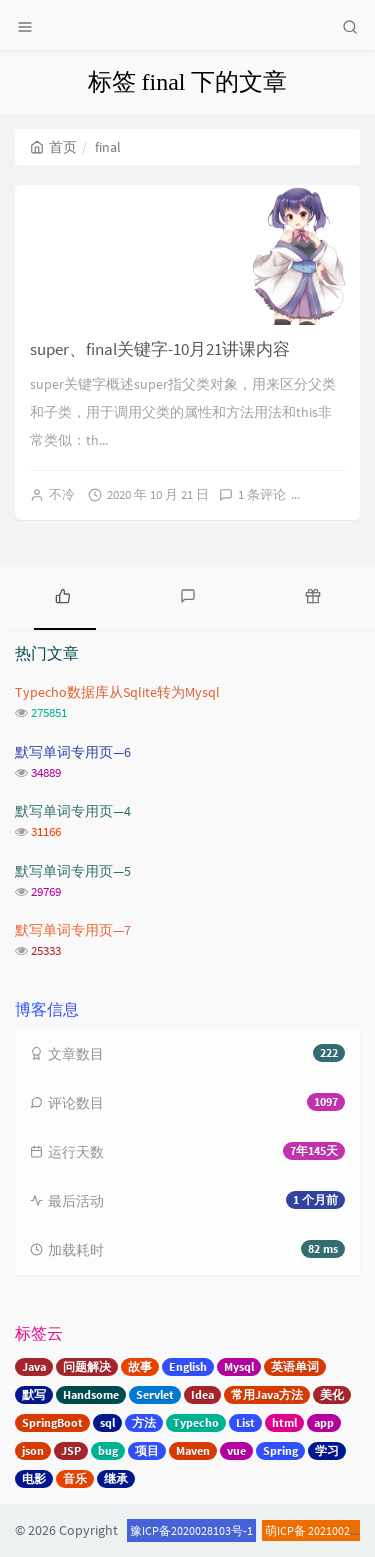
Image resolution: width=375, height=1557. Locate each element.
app (324, 1422)
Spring (280, 1450)
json (33, 1450)
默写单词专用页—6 (73, 752)
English (188, 1366)
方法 (144, 1422)
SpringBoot (52, 1422)
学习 (327, 1450)
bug (108, 1450)
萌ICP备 (286, 1530)
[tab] (62, 595)
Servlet (155, 1394)
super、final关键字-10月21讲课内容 (160, 349)
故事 (140, 1366)
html (284, 1422)
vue (236, 1450)
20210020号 (338, 1530)
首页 (53, 147)
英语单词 (295, 1366)
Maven (193, 1450)
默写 (34, 1394)
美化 (332, 1394)
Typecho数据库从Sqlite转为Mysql (117, 692)
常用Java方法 (267, 1394)
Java (34, 1366)
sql (107, 1422)
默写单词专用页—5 (73, 871)
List (245, 1422)
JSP (71, 1450)
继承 (116, 1478)
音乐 (75, 1478)
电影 (34, 1478)
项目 (147, 1450)
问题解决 (87, 1366)
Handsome (91, 1394)
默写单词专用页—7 (73, 930)
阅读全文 (341, 494)
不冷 (62, 494)
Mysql (239, 1366)
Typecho (196, 1422)
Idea (202, 1394)
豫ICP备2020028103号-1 (191, 1530)
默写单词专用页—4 (73, 811)
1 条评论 (262, 494)
